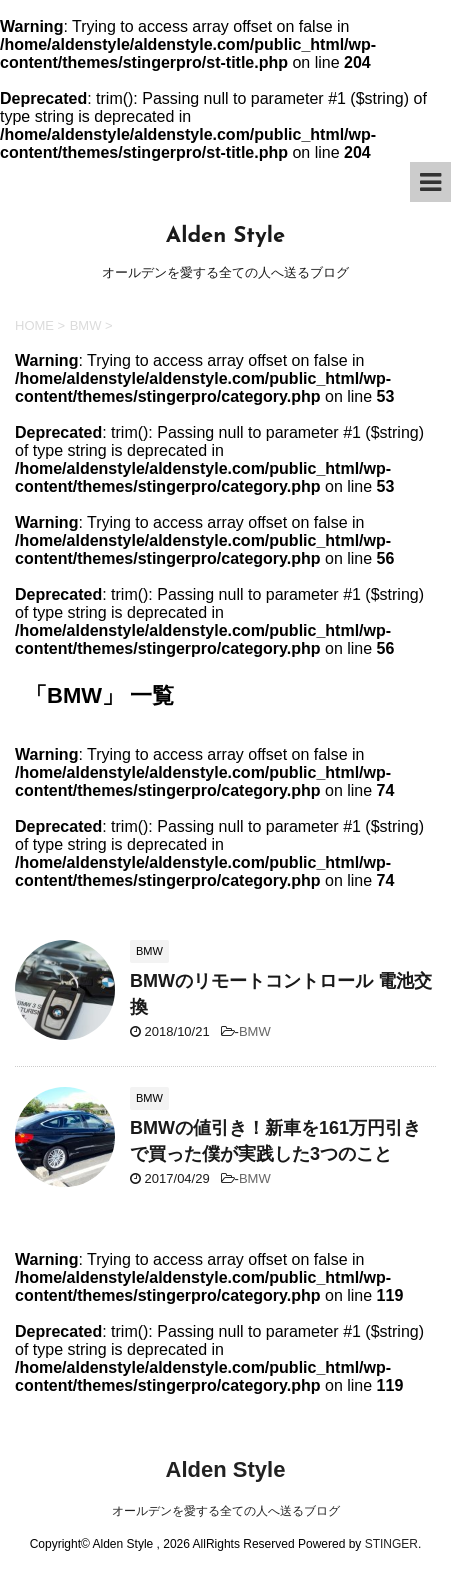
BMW (255, 1031)
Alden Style (225, 236)
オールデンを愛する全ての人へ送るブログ (226, 1511)
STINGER (391, 1544)
